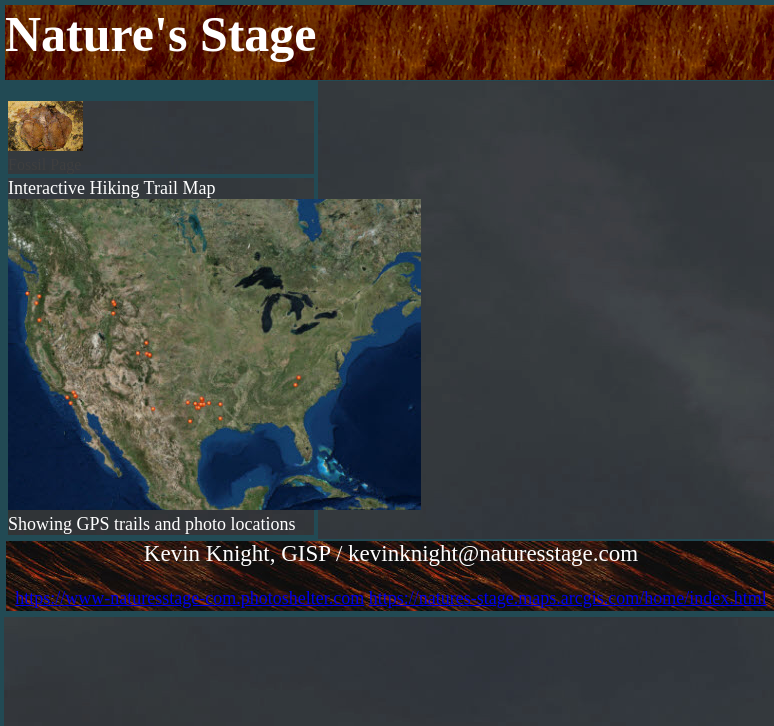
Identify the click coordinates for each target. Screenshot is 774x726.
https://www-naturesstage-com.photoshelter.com (189, 598)
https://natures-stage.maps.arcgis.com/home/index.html (568, 598)
